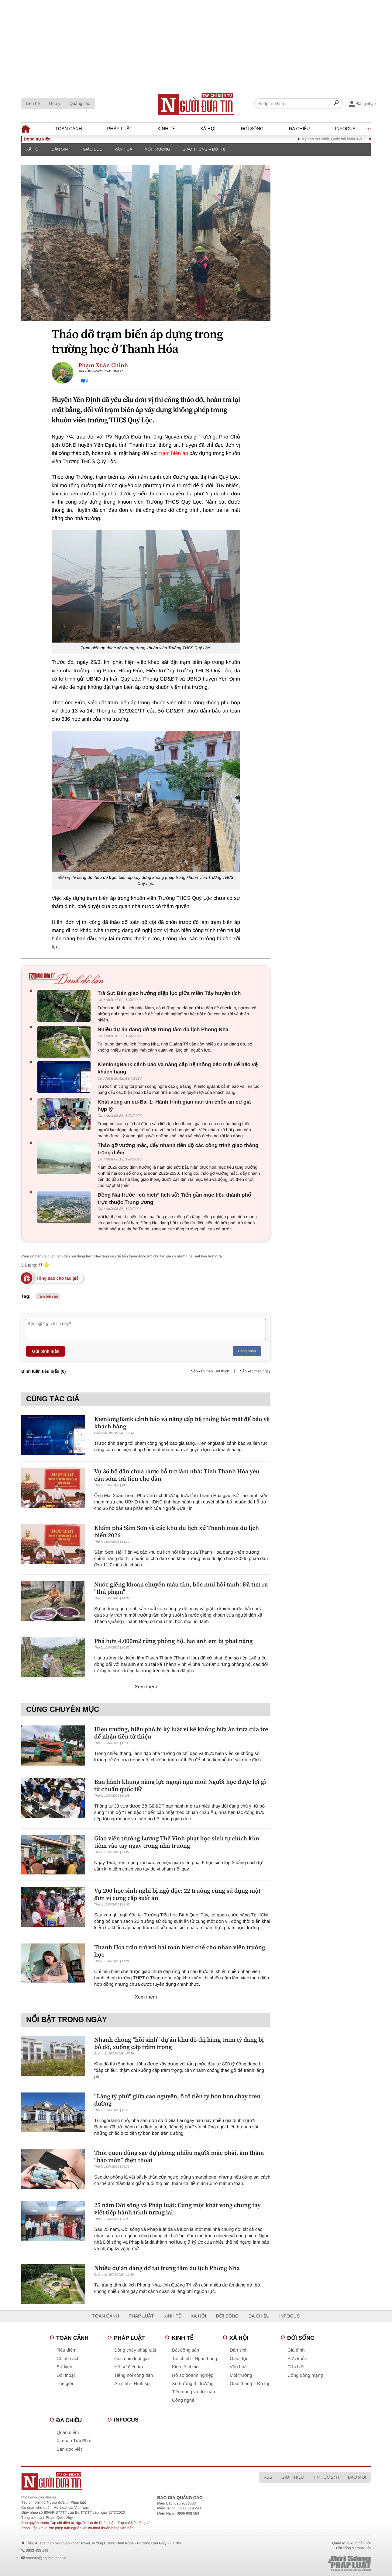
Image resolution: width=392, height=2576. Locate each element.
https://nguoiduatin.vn (38, 2497)
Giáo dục (92, 149)
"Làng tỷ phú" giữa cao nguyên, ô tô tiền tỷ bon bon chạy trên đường (177, 2099)
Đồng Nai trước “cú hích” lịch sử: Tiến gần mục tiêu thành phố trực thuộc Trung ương (174, 1198)
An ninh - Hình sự (132, 2383)
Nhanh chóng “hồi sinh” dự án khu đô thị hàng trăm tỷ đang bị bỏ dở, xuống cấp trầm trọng (179, 2043)
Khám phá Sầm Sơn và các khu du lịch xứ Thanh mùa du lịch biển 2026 (176, 1531)
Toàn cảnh (68, 128)
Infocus (345, 128)
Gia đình (296, 2350)
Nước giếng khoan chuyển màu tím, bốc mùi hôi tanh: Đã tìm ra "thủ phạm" (181, 1588)
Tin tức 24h (326, 2477)
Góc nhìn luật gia (131, 2358)
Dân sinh (61, 149)
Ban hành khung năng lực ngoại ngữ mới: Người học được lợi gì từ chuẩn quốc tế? (180, 1785)
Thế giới (65, 2383)
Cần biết (295, 2367)
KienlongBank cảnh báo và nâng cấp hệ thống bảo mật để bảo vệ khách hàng (178, 1068)
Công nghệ (183, 2400)
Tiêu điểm (66, 2350)
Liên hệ (33, 103)
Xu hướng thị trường (193, 2383)
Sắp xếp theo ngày (255, 1371)
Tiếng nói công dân (133, 2375)
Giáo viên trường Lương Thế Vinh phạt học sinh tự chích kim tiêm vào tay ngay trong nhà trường (176, 1842)
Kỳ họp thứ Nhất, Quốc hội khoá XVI (342, 139)
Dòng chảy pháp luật (135, 2350)
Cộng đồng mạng (305, 2375)
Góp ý (54, 103)
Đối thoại (66, 2375)
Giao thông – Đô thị (203, 149)
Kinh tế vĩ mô (185, 2367)
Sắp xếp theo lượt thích (210, 1371)
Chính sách (68, 2358)
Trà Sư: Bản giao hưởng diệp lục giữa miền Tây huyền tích (169, 993)
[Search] (336, 103)
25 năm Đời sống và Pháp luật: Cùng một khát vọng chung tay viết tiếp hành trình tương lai (177, 2208)
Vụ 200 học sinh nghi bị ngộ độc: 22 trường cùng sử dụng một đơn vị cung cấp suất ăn (177, 1894)
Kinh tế (166, 128)
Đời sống (252, 128)
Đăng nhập (247, 1351)
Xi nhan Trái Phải (74, 2440)
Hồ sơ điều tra (128, 2367)
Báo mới (357, 2477)
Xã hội (207, 128)
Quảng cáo (79, 103)
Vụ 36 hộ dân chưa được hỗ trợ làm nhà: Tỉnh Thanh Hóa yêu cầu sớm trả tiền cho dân (177, 1475)
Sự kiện (64, 2367)
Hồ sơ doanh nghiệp (192, 2375)
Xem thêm (146, 1687)
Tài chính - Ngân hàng (194, 2358)
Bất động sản (185, 2350)
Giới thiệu (292, 2477)
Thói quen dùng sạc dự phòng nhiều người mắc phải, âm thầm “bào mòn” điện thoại (179, 2156)
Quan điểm (68, 2432)
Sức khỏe (297, 2358)
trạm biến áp (173, 453)
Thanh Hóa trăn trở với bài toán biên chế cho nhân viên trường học (179, 1950)
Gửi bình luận (45, 1351)
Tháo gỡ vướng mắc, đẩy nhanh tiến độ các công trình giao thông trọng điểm (178, 1149)
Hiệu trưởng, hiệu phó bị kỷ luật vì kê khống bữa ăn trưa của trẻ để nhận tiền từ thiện (181, 1732)
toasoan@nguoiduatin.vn (46, 2558)
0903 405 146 (37, 2550)
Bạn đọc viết (69, 2449)
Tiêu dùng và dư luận (193, 2391)
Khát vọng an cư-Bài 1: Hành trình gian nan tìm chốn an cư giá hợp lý (174, 1105)
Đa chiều (299, 128)
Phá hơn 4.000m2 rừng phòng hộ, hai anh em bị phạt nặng (173, 1641)
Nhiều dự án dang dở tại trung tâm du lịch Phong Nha (163, 1029)
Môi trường (157, 149)
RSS (267, 2477)
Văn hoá (123, 149)
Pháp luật (119, 128)
